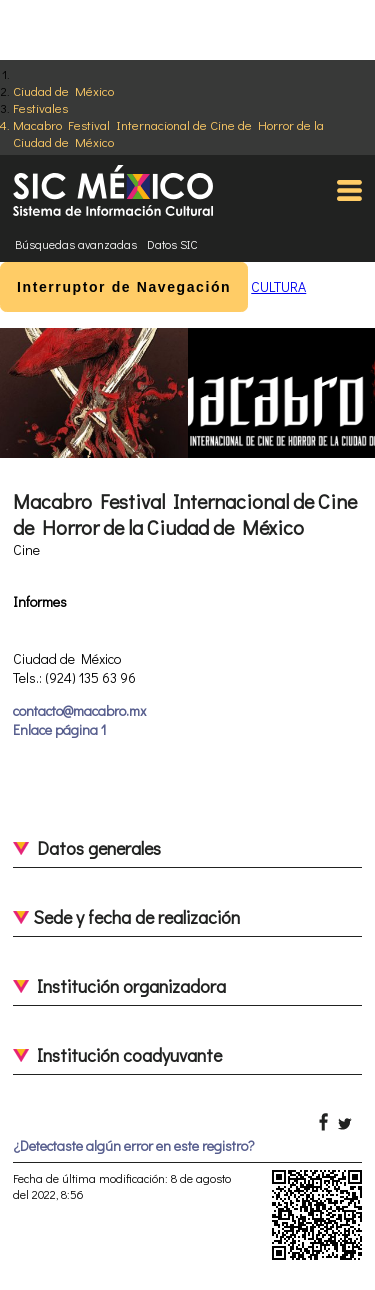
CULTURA (278, 286)
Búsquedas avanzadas (76, 244)
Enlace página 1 (59, 729)
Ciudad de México (63, 90)
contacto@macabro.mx (79, 710)
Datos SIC (172, 244)
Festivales (40, 107)
